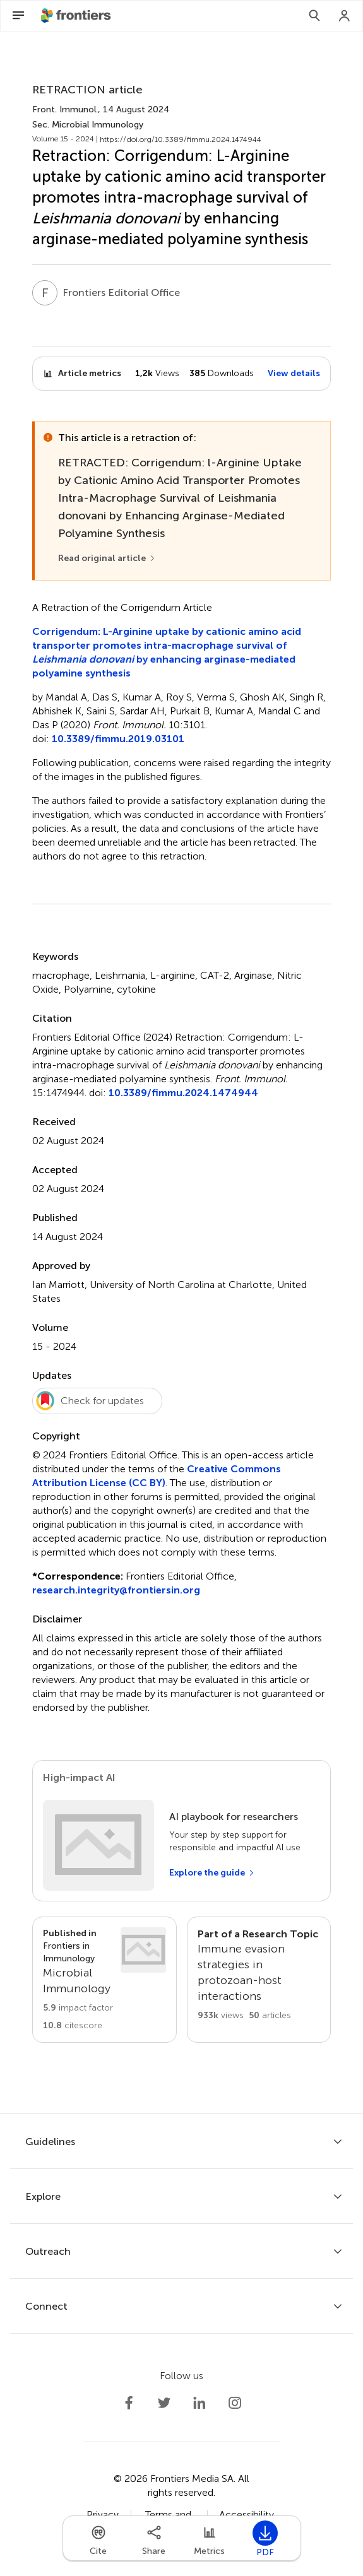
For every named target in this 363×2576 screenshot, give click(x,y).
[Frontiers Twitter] (164, 2403)
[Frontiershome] (77, 15)
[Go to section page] (104, 1979)
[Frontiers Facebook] (128, 2403)
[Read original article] (107, 558)
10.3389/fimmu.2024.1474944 (183, 1093)
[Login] (344, 15)
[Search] (314, 15)
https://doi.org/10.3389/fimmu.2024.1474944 (180, 139)
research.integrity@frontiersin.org (116, 1590)
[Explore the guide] (212, 1873)
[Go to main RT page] (259, 1979)
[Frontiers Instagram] (234, 2403)
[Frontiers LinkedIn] (199, 2403)
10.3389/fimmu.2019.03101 (118, 739)
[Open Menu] (18, 15)
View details (294, 373)
